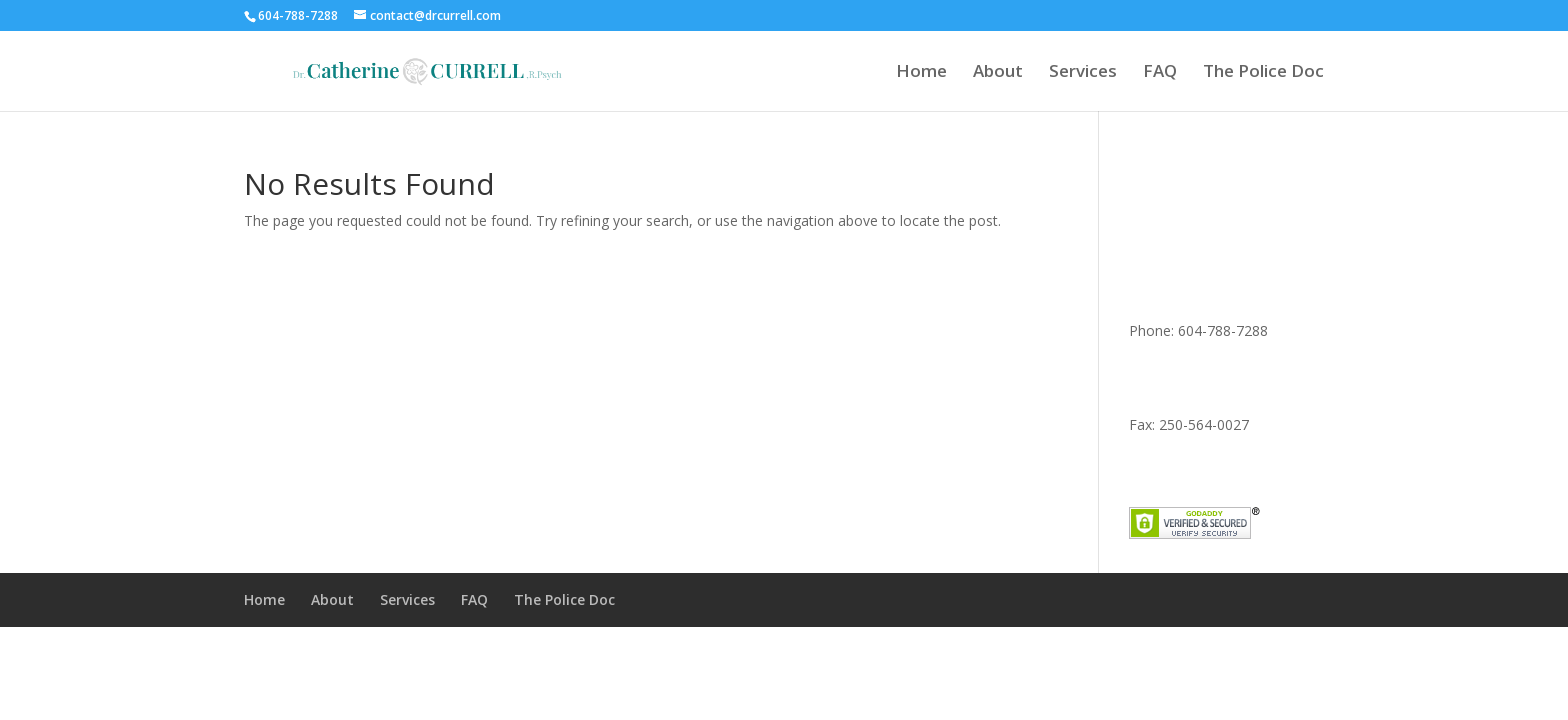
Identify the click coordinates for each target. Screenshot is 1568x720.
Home (921, 73)
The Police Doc (1263, 73)
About (998, 73)
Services (1083, 73)
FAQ (1160, 73)
